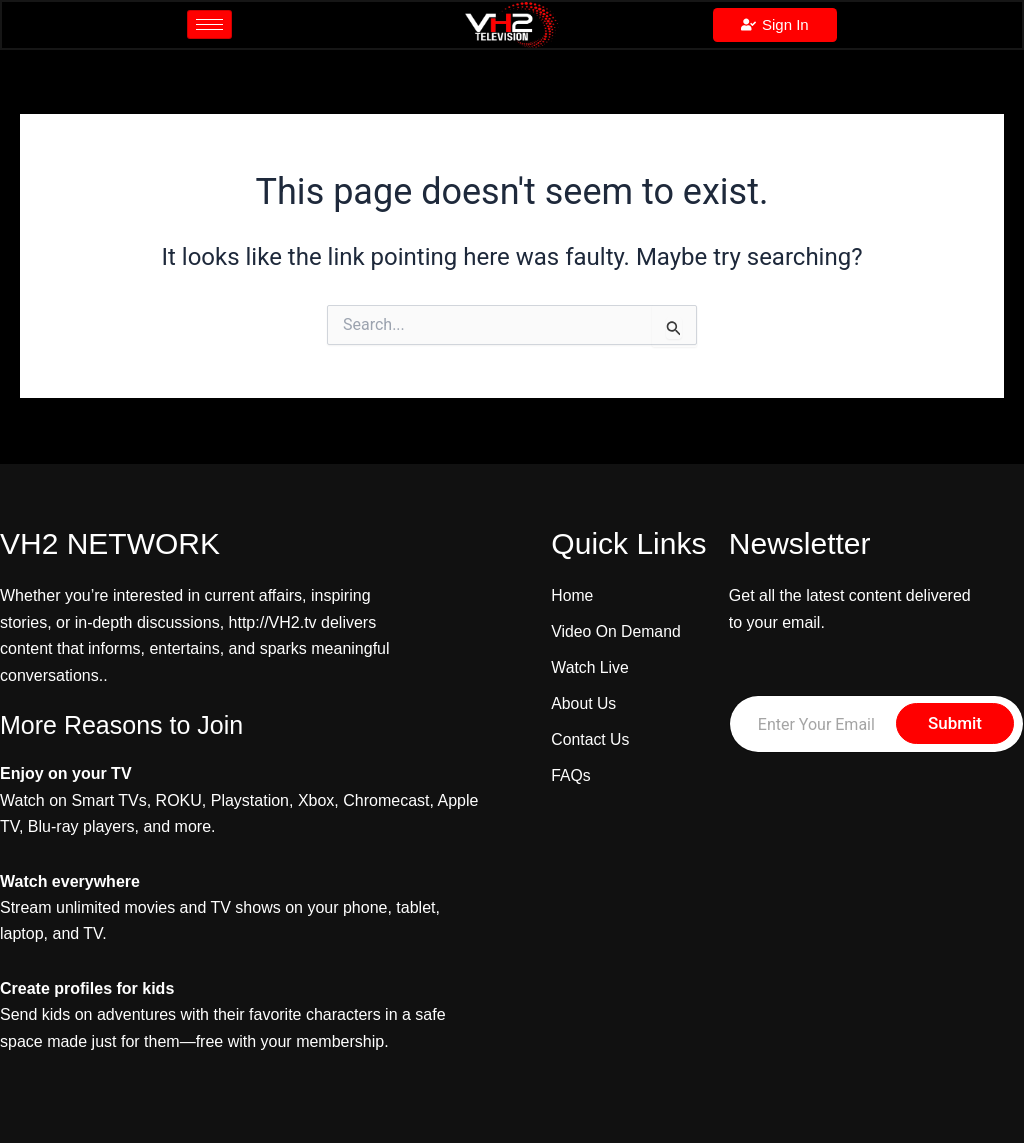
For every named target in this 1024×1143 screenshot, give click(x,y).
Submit (955, 723)
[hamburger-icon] (209, 25)
